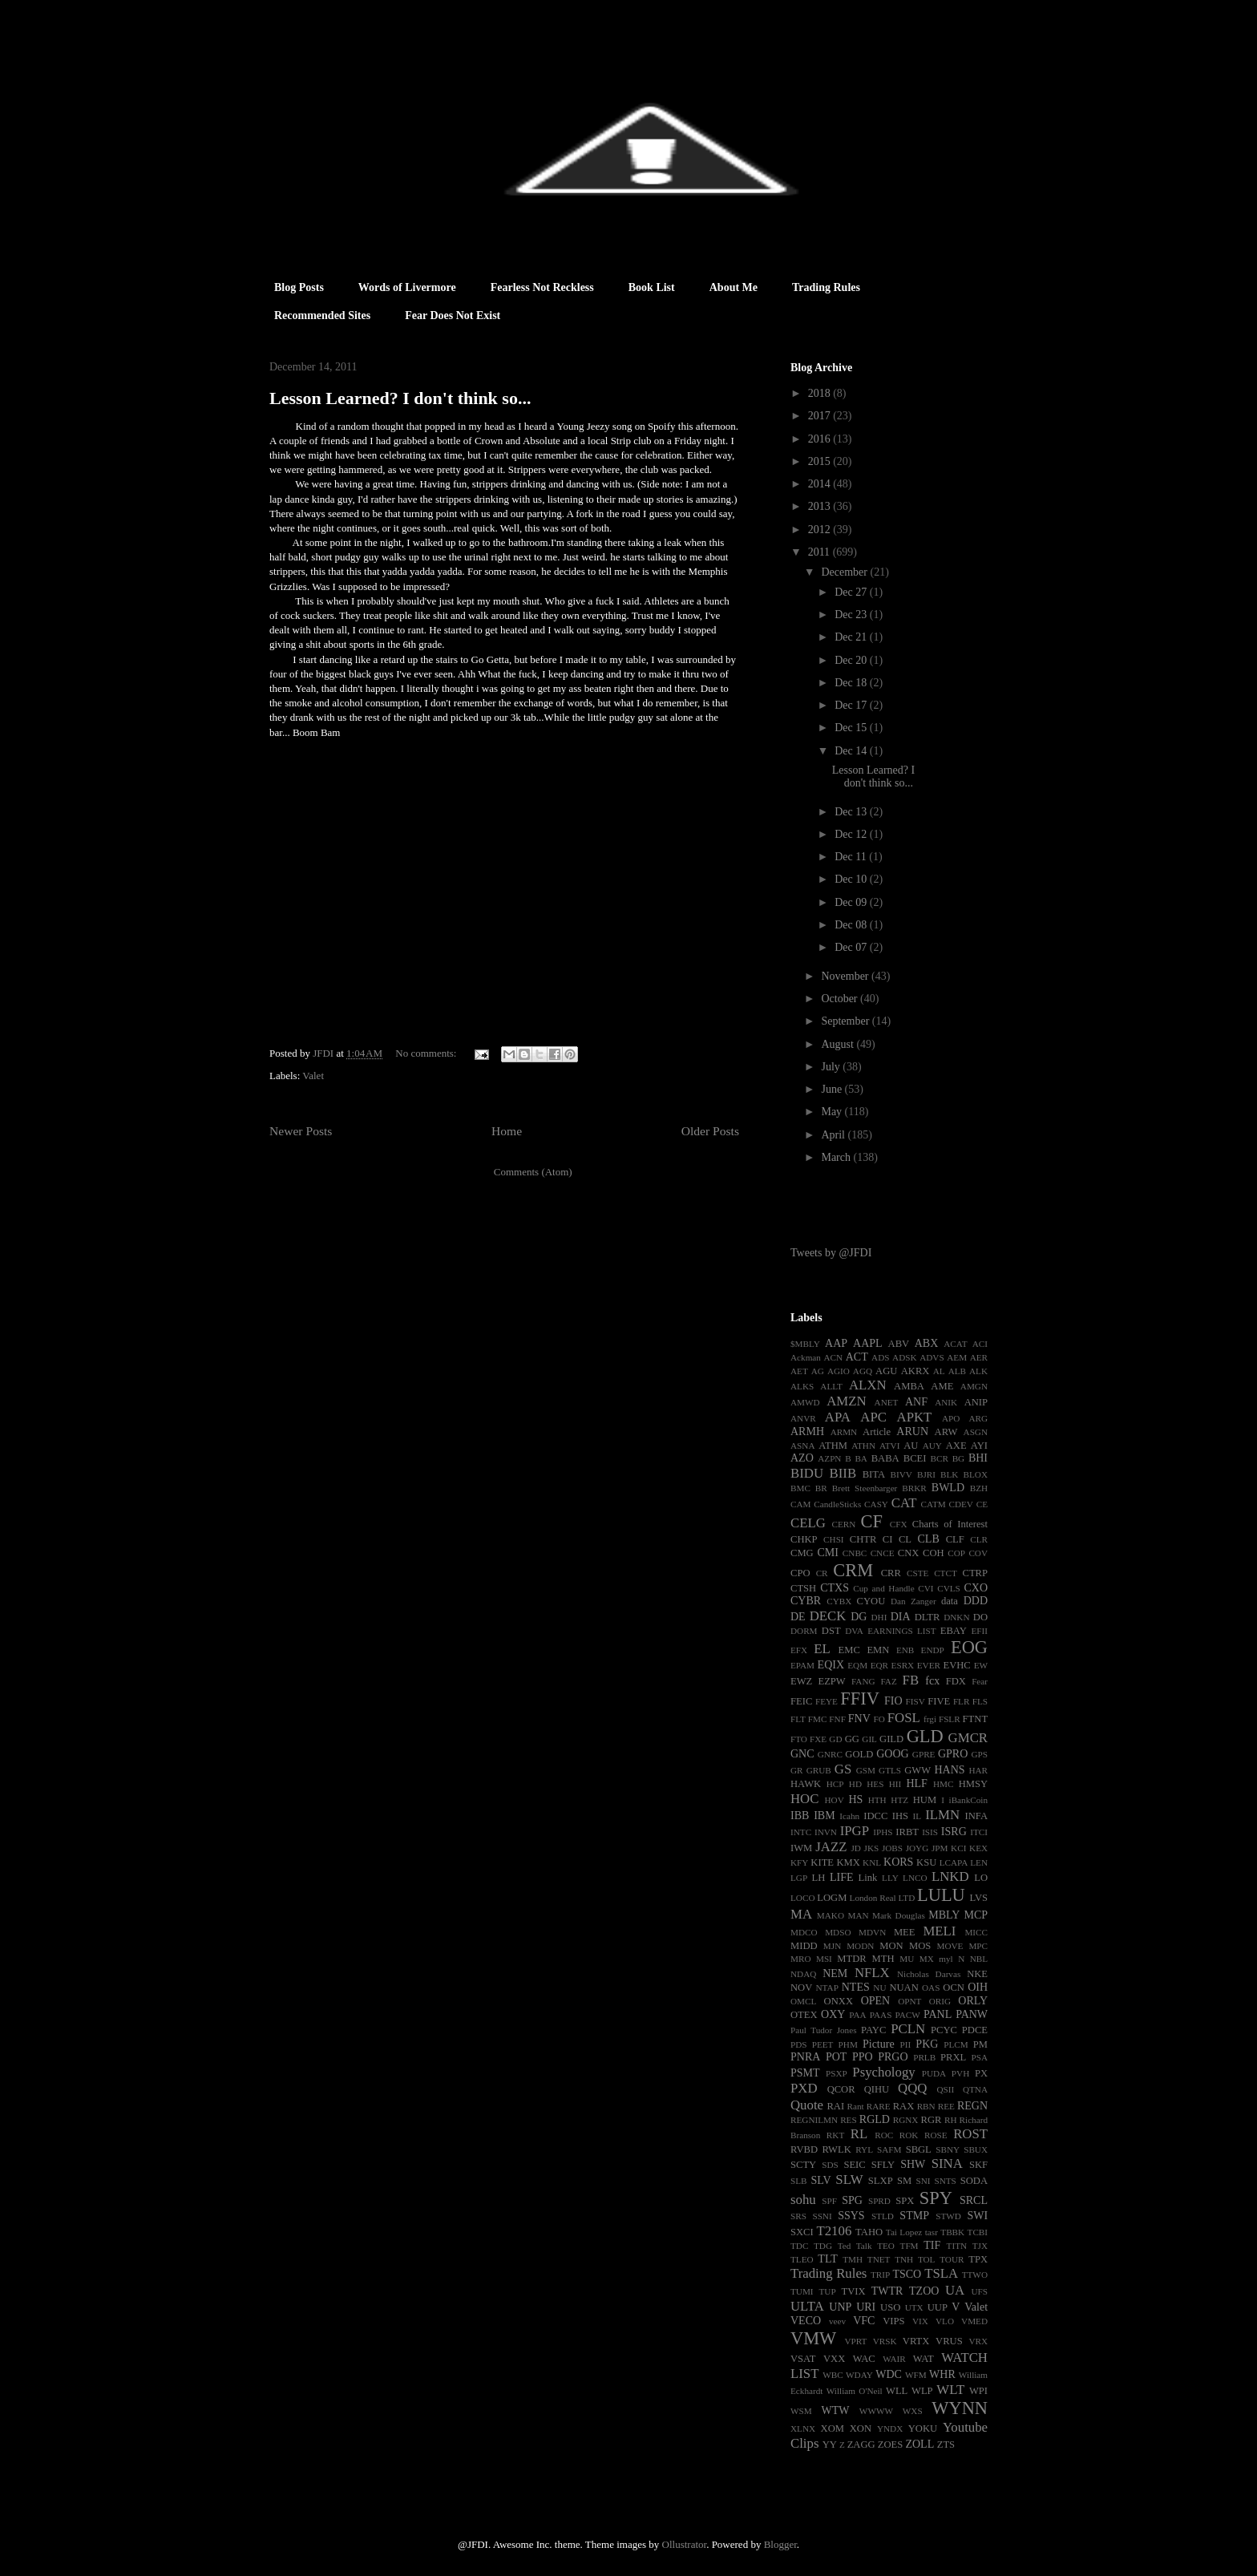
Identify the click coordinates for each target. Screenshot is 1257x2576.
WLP (922, 2390)
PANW (972, 2014)
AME (942, 1386)
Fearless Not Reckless (542, 287)
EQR (879, 1665)
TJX (980, 2245)
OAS (931, 1987)
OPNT (909, 2001)
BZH (979, 1488)
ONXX (838, 2001)
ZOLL (919, 2444)
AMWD (805, 1402)
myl (945, 1958)
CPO (800, 1573)
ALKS (802, 1386)
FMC (817, 1719)
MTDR (851, 1958)
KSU (926, 1862)
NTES (856, 1987)
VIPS (893, 2321)
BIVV (900, 1474)
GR (796, 1770)
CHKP (804, 1539)
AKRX (915, 1371)
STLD (882, 2216)
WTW (835, 2410)
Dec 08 (852, 925)
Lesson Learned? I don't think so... (400, 398)
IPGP (854, 1830)
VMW (813, 2338)
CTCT (945, 1573)
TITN (957, 2245)
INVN (825, 1832)
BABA (885, 1458)
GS (843, 1769)
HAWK (805, 1783)
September (846, 1021)
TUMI (802, 2291)
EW (981, 1665)
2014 (821, 484)
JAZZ (831, 1846)
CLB (929, 1539)
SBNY (948, 2149)
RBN (926, 2106)
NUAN (903, 1987)
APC (873, 1417)
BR (821, 1488)
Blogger (780, 2544)
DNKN (956, 1617)
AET (799, 1371)
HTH (877, 1800)
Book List (651, 287)
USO (890, 2307)
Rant (855, 2106)
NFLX (872, 1972)
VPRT (855, 2341)
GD (835, 1739)
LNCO (915, 1877)
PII (905, 2044)
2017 (821, 416)
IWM (801, 1848)
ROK (909, 2135)
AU (910, 1445)
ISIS (930, 1832)
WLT (950, 2389)
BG (958, 1458)
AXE (956, 1445)
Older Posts (710, 1131)
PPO (862, 2057)
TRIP (880, 2274)
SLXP (880, 2180)
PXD (804, 2088)
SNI (922, 2181)
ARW (946, 1432)
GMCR (968, 1737)
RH (950, 2120)
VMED (974, 2321)
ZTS (946, 2444)
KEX (978, 1848)
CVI (925, 1588)
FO (878, 1719)
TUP (826, 2291)
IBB (799, 1816)
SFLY (883, 2164)
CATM (933, 1504)
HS (855, 1799)
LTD (907, 1898)
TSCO (906, 2274)
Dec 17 (852, 705)
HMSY (973, 1783)
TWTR (887, 2291)
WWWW (876, 2411)
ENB (905, 1650)
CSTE (917, 1573)
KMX (847, 1862)
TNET (879, 2259)
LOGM (832, 1897)
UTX (914, 2307)
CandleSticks (837, 1504)
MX (927, 1958)
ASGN (976, 1432)
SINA (947, 2163)
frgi (930, 1719)
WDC (888, 2374)
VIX (920, 2321)
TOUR (952, 2259)
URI (865, 2307)
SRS (798, 2216)
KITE (822, 1862)
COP (956, 1553)
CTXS (834, 1588)
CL (905, 1539)
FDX (956, 1681)
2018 (821, 393)
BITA (874, 1474)
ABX (927, 1343)
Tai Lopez (904, 2232)
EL (822, 1648)
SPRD (879, 2201)
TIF (932, 2245)
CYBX (839, 1601)
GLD (925, 1736)
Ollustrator (684, 2544)
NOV (801, 1987)
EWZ (801, 1681)
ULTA (807, 2306)
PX (981, 2073)
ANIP (976, 1402)
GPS (980, 1754)
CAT (904, 1502)
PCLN (908, 2028)
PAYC (873, 2030)
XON (860, 2428)
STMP (914, 2216)
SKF (978, 2164)
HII (895, 1784)
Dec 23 (852, 615)
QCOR (841, 2089)
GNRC (830, 1754)
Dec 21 (852, 637)
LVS (978, 1897)
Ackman (805, 1357)
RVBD (804, 2149)
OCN (953, 1987)
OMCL (803, 2001)
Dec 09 (852, 902)
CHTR (863, 1539)
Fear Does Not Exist (452, 315)
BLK (949, 1474)
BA (861, 1458)
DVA (854, 1631)
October (840, 999)
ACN (833, 1357)
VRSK (885, 2341)
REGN (972, 2106)
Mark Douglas (898, 1915)
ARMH (807, 1431)
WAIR (894, 2359)
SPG (852, 2200)
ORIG (940, 2001)
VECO (805, 2321)
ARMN (844, 1432)
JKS (871, 1848)
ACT (857, 1357)
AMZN (846, 1401)
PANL (938, 2014)
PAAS (881, 2015)
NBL (979, 1958)
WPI (978, 2390)
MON (891, 1945)
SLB (798, 2181)
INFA (976, 1816)
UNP (840, 2307)
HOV (834, 1800)
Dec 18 (852, 683)
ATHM (832, 1445)
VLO (945, 2321)
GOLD (859, 1754)
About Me (733, 287)
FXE (818, 1739)
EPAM (802, 1665)
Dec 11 (852, 857)
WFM (916, 2375)
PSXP (836, 2073)
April (834, 1135)
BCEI (915, 1458)
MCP (976, 1915)
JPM (940, 1848)
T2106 (833, 2230)
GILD (891, 1739)
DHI (879, 1617)
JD (855, 1848)
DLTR (927, 1617)
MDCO (804, 1932)
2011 (820, 552)
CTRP (975, 1573)
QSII (946, 2089)
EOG (969, 1647)
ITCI (979, 1832)
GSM (865, 1770)
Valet (313, 1076)
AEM (957, 1357)
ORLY (973, 2001)
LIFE (842, 1877)
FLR (961, 1701)
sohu (803, 2199)
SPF (829, 2201)
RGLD (874, 2119)
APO (951, 1418)
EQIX (831, 1665)
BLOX (976, 1474)
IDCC (875, 1816)
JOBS (892, 1848)
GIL (869, 1739)
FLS (980, 1701)
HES (875, 1784)
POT (836, 2057)
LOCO (802, 1898)
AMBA (909, 1386)
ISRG (954, 1832)
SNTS (945, 2181)
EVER (928, 1665)
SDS (830, 2165)
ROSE (936, 2135)
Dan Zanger (913, 1601)
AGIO (838, 1371)
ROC (884, 2135)
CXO (976, 1588)
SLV (820, 2180)
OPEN (876, 2001)
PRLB (924, 2057)
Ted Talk (855, 2245)
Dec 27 (852, 592)
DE (798, 1617)
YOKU (922, 2428)
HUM (924, 1800)
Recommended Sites (322, 315)
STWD (948, 2216)
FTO (798, 1739)
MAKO (830, 1915)
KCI (958, 1848)
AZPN (829, 1458)
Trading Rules (826, 287)
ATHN (863, 1445)
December (845, 572)
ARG (978, 1418)
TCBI (978, 2232)
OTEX (804, 2014)
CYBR (805, 1601)
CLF (955, 1539)
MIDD (804, 1945)
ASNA (802, 1445)
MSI (824, 1958)
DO (980, 1617)
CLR (979, 1539)
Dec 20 (852, 660)
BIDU (806, 1473)
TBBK (952, 2232)
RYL (864, 2149)
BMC (800, 1488)
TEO (886, 2245)
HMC (943, 1784)
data (949, 1601)
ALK (978, 1371)
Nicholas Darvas (928, 1974)
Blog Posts (299, 287)
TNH (904, 2259)
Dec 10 (852, 879)
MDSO (838, 1932)
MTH (883, 1958)
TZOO (924, 2291)
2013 (821, 506)
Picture (879, 2044)
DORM (804, 1631)
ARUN (912, 1431)
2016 (821, 439)
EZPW (831, 1681)
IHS (900, 1816)
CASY (876, 1504)
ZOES (890, 2444)
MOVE (950, 1946)
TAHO (869, 2232)
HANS (949, 1770)
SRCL (974, 2200)
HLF (916, 1783)
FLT (798, 1719)
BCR (939, 1458)
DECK (828, 1616)
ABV (899, 1343)
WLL (896, 2390)
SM (904, 2180)
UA (954, 2290)
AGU (886, 1371)
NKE (977, 1974)
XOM (832, 2428)
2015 (821, 461)
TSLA (941, 2273)
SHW (912, 2164)
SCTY (803, 2164)
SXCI (802, 2232)
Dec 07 (852, 947)
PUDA (934, 2073)
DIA (901, 1617)
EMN (878, 1650)
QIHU (876, 2089)
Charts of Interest (950, 1524)
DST (831, 1630)
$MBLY (805, 1344)
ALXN (868, 1385)
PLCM (956, 2044)
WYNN (960, 2408)
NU (879, 1987)
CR (822, 1573)
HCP (835, 1784)
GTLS (890, 1770)
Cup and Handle (883, 1588)
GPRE (924, 1754)
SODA (974, 2180)
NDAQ (803, 1974)
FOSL (903, 1717)
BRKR (914, 1488)
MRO (800, 1958)
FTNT (975, 1719)
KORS (898, 1862)
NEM (835, 1973)
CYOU (871, 1601)
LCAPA (954, 1862)
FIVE (939, 1701)
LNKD (950, 1876)
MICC (976, 1932)
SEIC (854, 2164)
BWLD (948, 1488)
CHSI (833, 1539)
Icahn (849, 1816)
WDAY (859, 2375)
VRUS (949, 2341)
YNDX (890, 2428)
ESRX (903, 1665)
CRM (853, 1570)
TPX (978, 2259)
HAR (978, 1770)
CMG (802, 1553)
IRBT (907, 1832)
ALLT (831, 1386)
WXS (913, 2411)
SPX (904, 2200)
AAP (836, 1343)
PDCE (975, 2030)
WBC (833, 2375)
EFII (979, 1631)
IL (917, 1816)
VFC (864, 2321)
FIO (893, 1701)
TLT (827, 2259)
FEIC (801, 1701)
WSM (801, 2411)
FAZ (888, 1681)
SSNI (821, 2216)
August (838, 1044)
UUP (938, 2307)
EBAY (953, 1630)
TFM (909, 2245)
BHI (978, 1458)
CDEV (960, 1504)
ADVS (932, 1357)
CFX (898, 1524)
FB (911, 1680)
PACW (907, 2015)
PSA (979, 2057)
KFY (799, 1862)
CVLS (948, 1588)
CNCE (883, 1553)
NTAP (827, 1987)
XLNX (802, 2428)
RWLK (836, 2149)
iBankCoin (968, 1800)
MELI (939, 1931)
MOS (920, 1945)
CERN (843, 1524)
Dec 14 (852, 751)
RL (859, 2133)
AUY (932, 1445)
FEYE (826, 1701)
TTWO (975, 2274)
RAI (835, 2106)
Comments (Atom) (533, 1172)
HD (855, 1784)
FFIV (859, 1698)
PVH (960, 2073)
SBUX (976, 2149)
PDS (798, 2044)
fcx (932, 1681)
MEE (904, 1932)
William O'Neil (855, 2391)
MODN (860, 1946)
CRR (891, 1573)
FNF (837, 1719)
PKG (926, 2044)
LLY (890, 1877)
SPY (936, 2198)
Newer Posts (300, 1131)
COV (978, 1553)
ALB (957, 1371)
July (832, 1067)
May (832, 1112)
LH (818, 1877)
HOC (804, 1798)
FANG (863, 1681)
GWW (917, 1770)
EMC (849, 1650)
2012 (821, 530)
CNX (909, 1553)
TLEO (802, 2259)
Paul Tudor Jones (823, 2030)
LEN (979, 1862)
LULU (941, 1895)
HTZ (899, 1800)
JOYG (917, 1848)
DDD (976, 1601)
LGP (798, 1877)
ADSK (904, 1357)
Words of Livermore (407, 287)
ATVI (889, 1445)
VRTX (916, 2341)
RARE (879, 2106)
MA (801, 1914)
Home (506, 1131)
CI (888, 1539)
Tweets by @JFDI (830, 1253)
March (837, 1157)
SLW (849, 2179)
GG (852, 1739)
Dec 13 (852, 812)
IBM (824, 1816)
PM (980, 2044)
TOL (927, 2259)
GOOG (892, 1754)
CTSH (803, 1588)
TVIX (853, 2291)
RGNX (906, 2120)
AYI (979, 1445)
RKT (835, 2135)
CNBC (855, 1553)
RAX (904, 2106)
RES (848, 2120)
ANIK (946, 1402)
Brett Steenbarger (865, 1488)
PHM (848, 2044)
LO (981, 1877)
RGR (931, 2119)
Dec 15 (852, 728)
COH (933, 1553)
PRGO (892, 2057)
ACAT (955, 1344)
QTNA (975, 2089)
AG (817, 1371)
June (832, 1089)
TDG (823, 2245)
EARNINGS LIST (901, 1631)
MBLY (944, 1915)
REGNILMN (814, 2120)
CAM (800, 1504)
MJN (832, 1946)
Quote (806, 2105)
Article (877, 1432)
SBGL (919, 2149)
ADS (880, 1357)
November (846, 976)
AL (939, 1371)
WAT (923, 2358)
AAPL (868, 1343)
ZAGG (861, 2444)
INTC (800, 1832)
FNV (859, 1719)
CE (982, 1504)
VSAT (803, 2358)
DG (859, 1617)
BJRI (926, 1474)
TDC (799, 2245)
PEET (823, 2044)
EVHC (956, 1665)
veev (837, 2321)
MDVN (872, 1932)
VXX (834, 2358)
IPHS (882, 1832)
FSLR (949, 1719)
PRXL (953, 2057)
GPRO (953, 1754)
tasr (931, 2232)
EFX (798, 1650)
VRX (978, 2341)
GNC (802, 1754)
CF (871, 1521)
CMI (827, 1553)
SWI (977, 2216)
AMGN (974, 1386)
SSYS (851, 2216)
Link (868, 1877)
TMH (853, 2259)
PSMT (805, 2073)
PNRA (805, 2057)
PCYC (944, 2030)
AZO (802, 1458)
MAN (857, 1915)
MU (906, 1958)
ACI (980, 1344)
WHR (942, 2374)
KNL (872, 1862)
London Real (873, 1898)
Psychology (883, 2072)
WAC (864, 2358)
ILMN (942, 1814)
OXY (833, 2014)
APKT (914, 1417)
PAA (857, 2015)
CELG (808, 1523)
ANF (916, 1402)
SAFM (889, 2149)
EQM (857, 1665)
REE (946, 2106)
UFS (979, 2291)
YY (830, 2444)
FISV (915, 1701)
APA (838, 1417)
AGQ (862, 1371)
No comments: (427, 1053)
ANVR (803, 1418)
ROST (970, 2133)
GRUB (818, 1770)
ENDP (932, 1650)
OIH (978, 1987)
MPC (978, 1946)
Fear (980, 1681)
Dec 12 (852, 834)
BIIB (843, 1473)
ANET (887, 1402)
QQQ (912, 2088)
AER (979, 1357)
